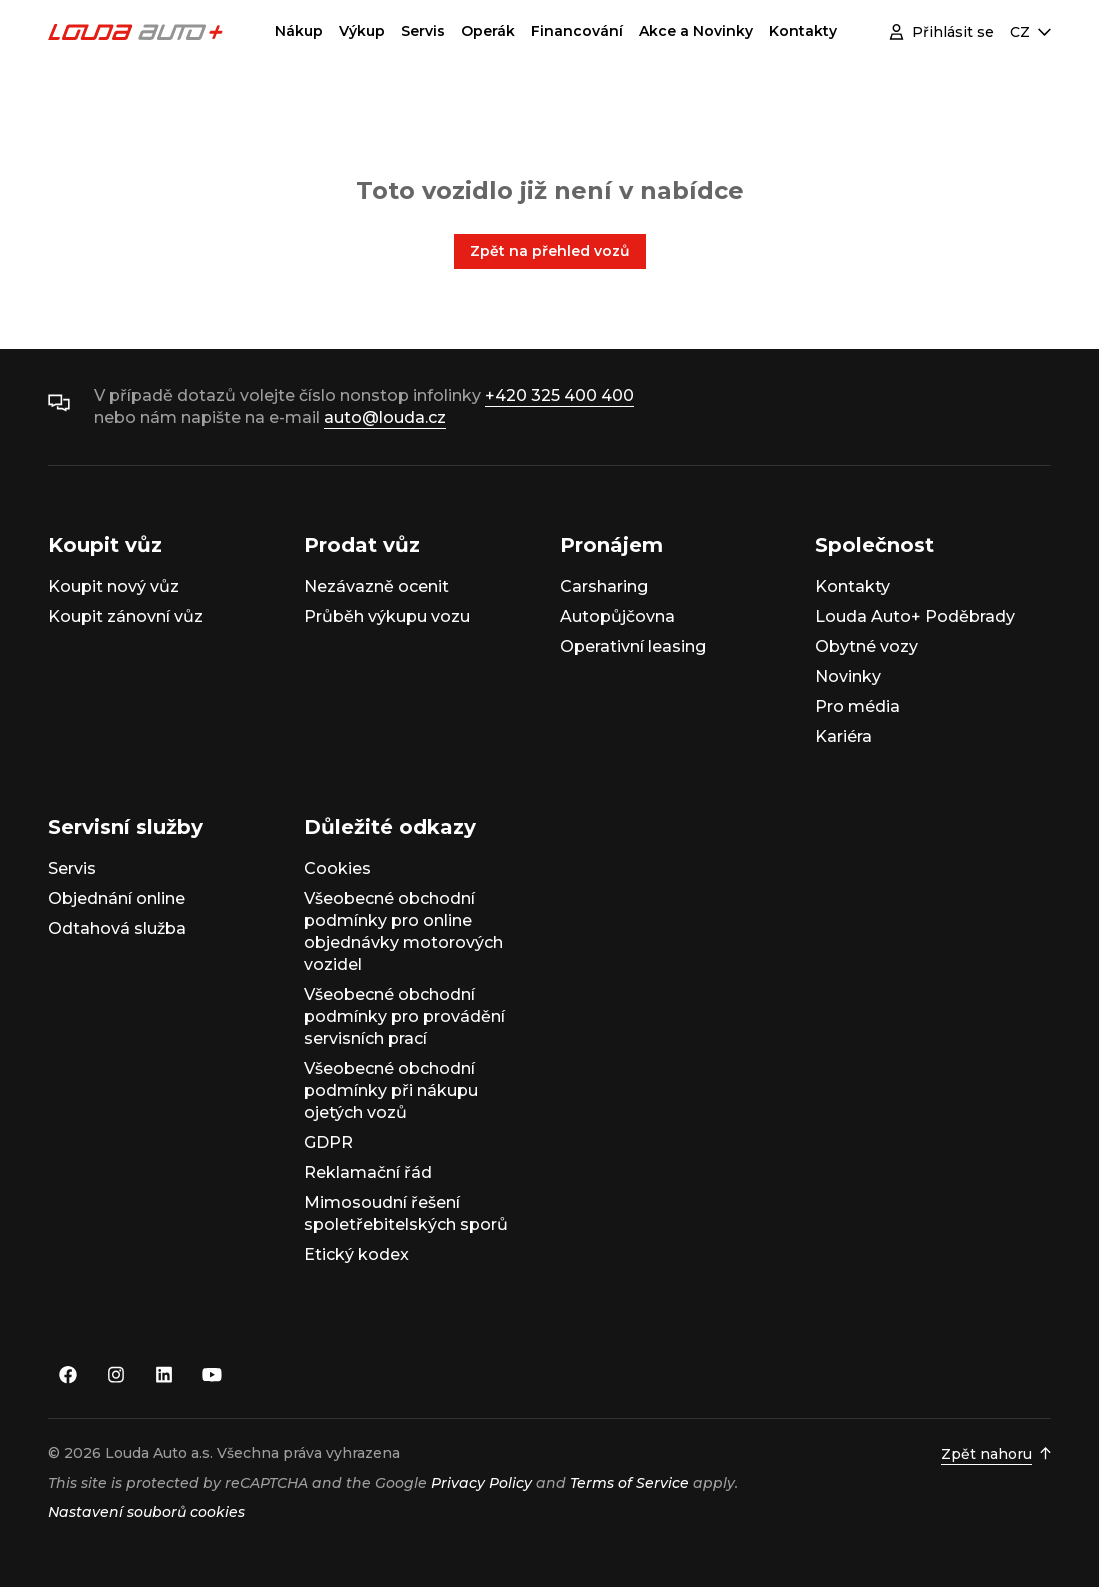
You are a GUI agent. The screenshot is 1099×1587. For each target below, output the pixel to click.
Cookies (337, 868)
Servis (423, 31)
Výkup (362, 31)
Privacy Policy (481, 1483)
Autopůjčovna (617, 616)
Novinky (848, 676)
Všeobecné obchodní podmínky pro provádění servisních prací (404, 1016)
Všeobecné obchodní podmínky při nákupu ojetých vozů (391, 1090)
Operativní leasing (633, 646)
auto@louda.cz (385, 417)
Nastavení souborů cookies (146, 1512)
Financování (577, 31)
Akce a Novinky (696, 31)
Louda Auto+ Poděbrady (915, 616)
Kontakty (803, 31)
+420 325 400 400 (559, 395)
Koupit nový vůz (113, 586)
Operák (488, 31)
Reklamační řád (368, 1172)
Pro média (857, 706)
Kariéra (843, 736)
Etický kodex (356, 1254)
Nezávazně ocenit (376, 586)
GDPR (328, 1142)
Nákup (299, 31)
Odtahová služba (117, 928)
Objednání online (116, 898)
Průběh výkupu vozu (387, 616)
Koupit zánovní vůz (125, 616)
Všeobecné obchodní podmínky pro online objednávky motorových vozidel (403, 931)
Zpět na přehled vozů (550, 251)
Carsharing (604, 586)
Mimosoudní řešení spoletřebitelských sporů (406, 1213)
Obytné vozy (866, 646)
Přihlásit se (941, 32)
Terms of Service (629, 1483)
